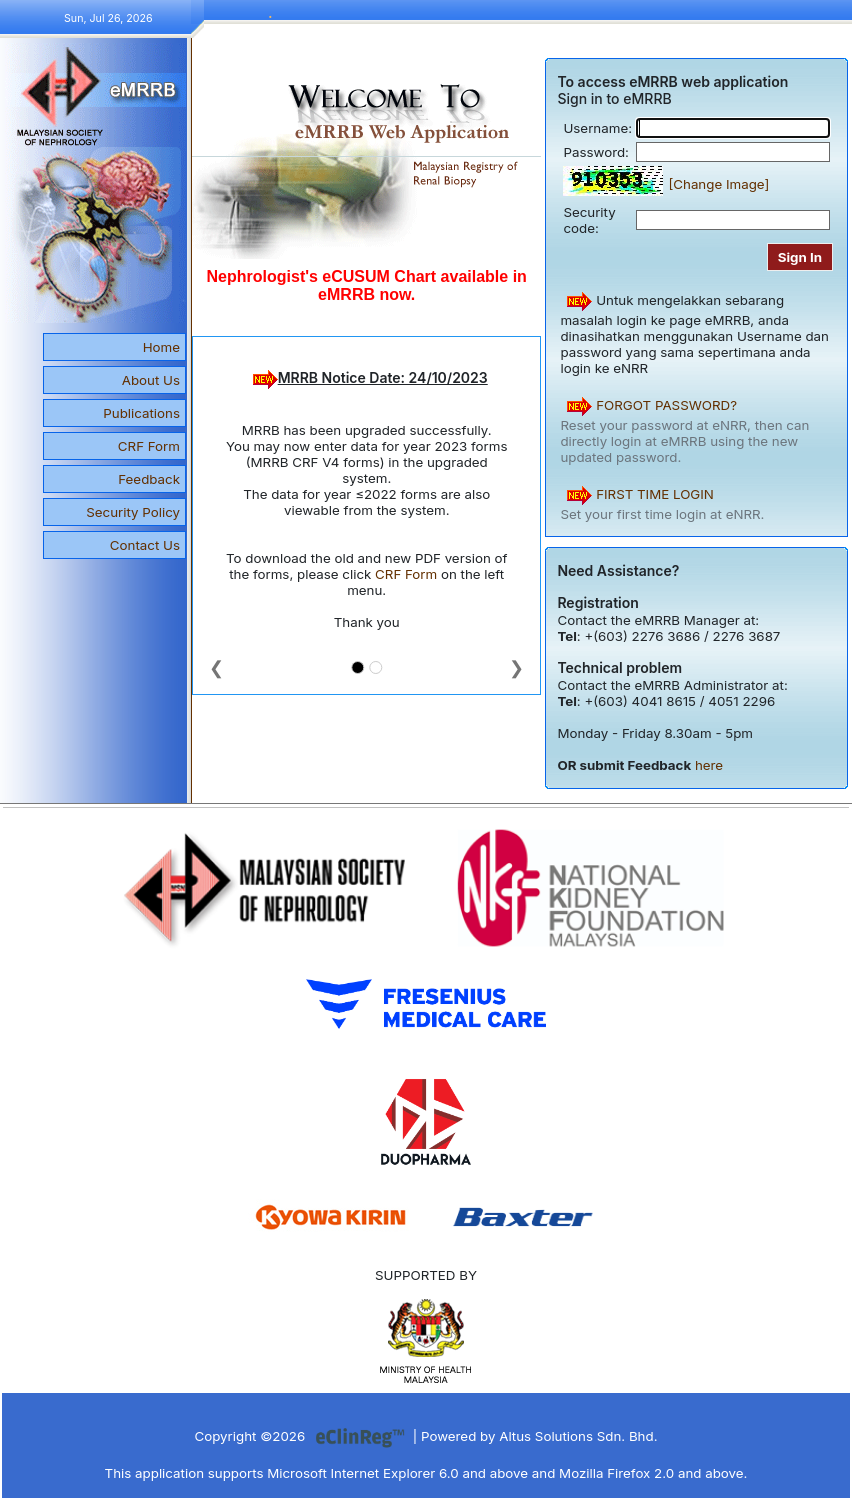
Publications (141, 413)
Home (161, 347)
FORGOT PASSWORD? (666, 405)
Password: (596, 152)
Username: (597, 128)
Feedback (149, 479)
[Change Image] (718, 184)
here (709, 765)
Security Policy (133, 512)
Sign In (800, 257)
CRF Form (149, 446)
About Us (151, 380)
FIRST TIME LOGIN (655, 494)
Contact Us (145, 545)
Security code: (589, 220)
